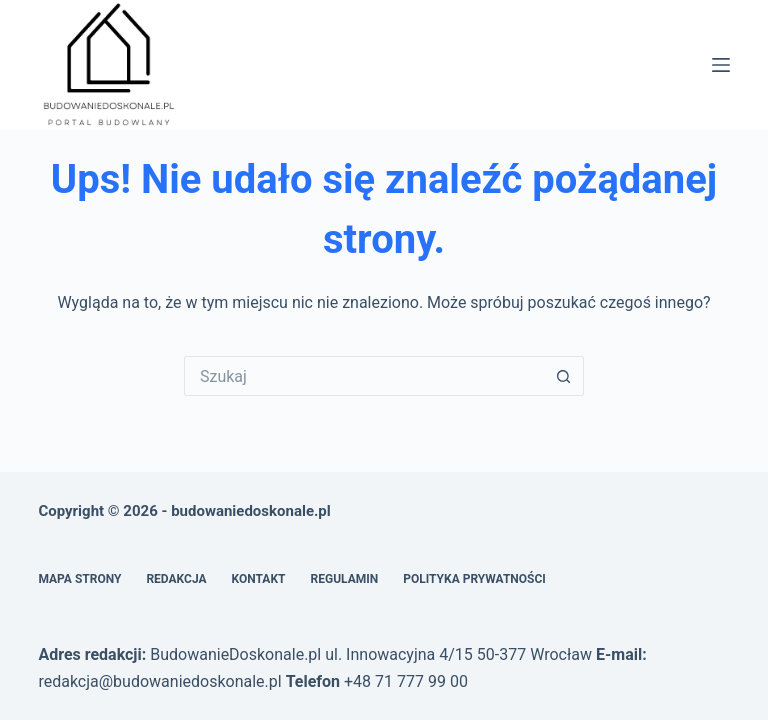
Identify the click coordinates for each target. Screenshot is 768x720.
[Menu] (721, 65)
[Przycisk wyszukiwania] (564, 376)
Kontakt (259, 579)
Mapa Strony (79, 579)
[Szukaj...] (364, 376)
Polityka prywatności (474, 579)
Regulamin (345, 579)
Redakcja (176, 579)
